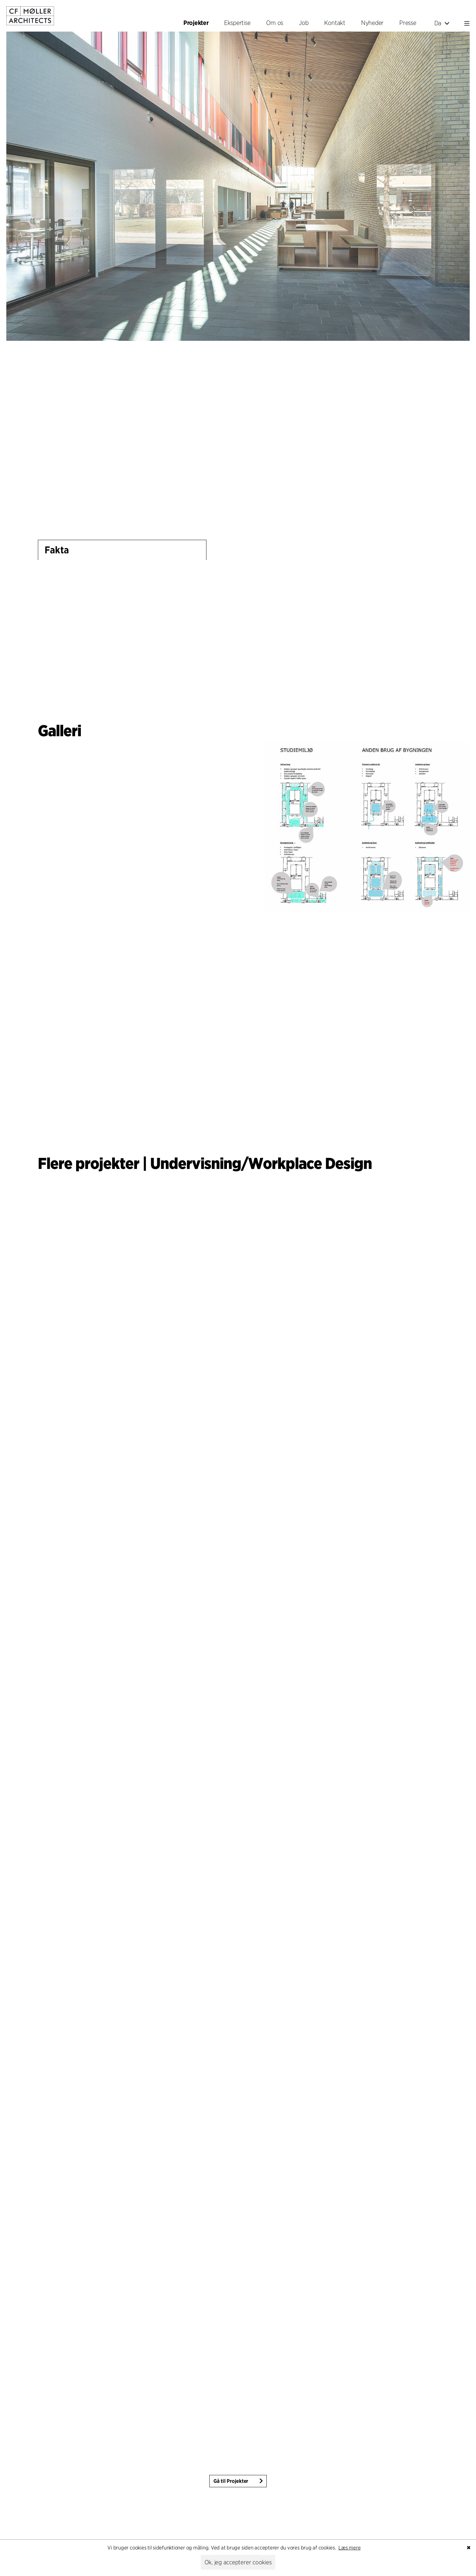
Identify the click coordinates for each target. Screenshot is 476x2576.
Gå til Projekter (230, 2481)
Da (441, 23)
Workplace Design (310, 1163)
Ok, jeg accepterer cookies (238, 2562)
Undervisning (195, 1163)
